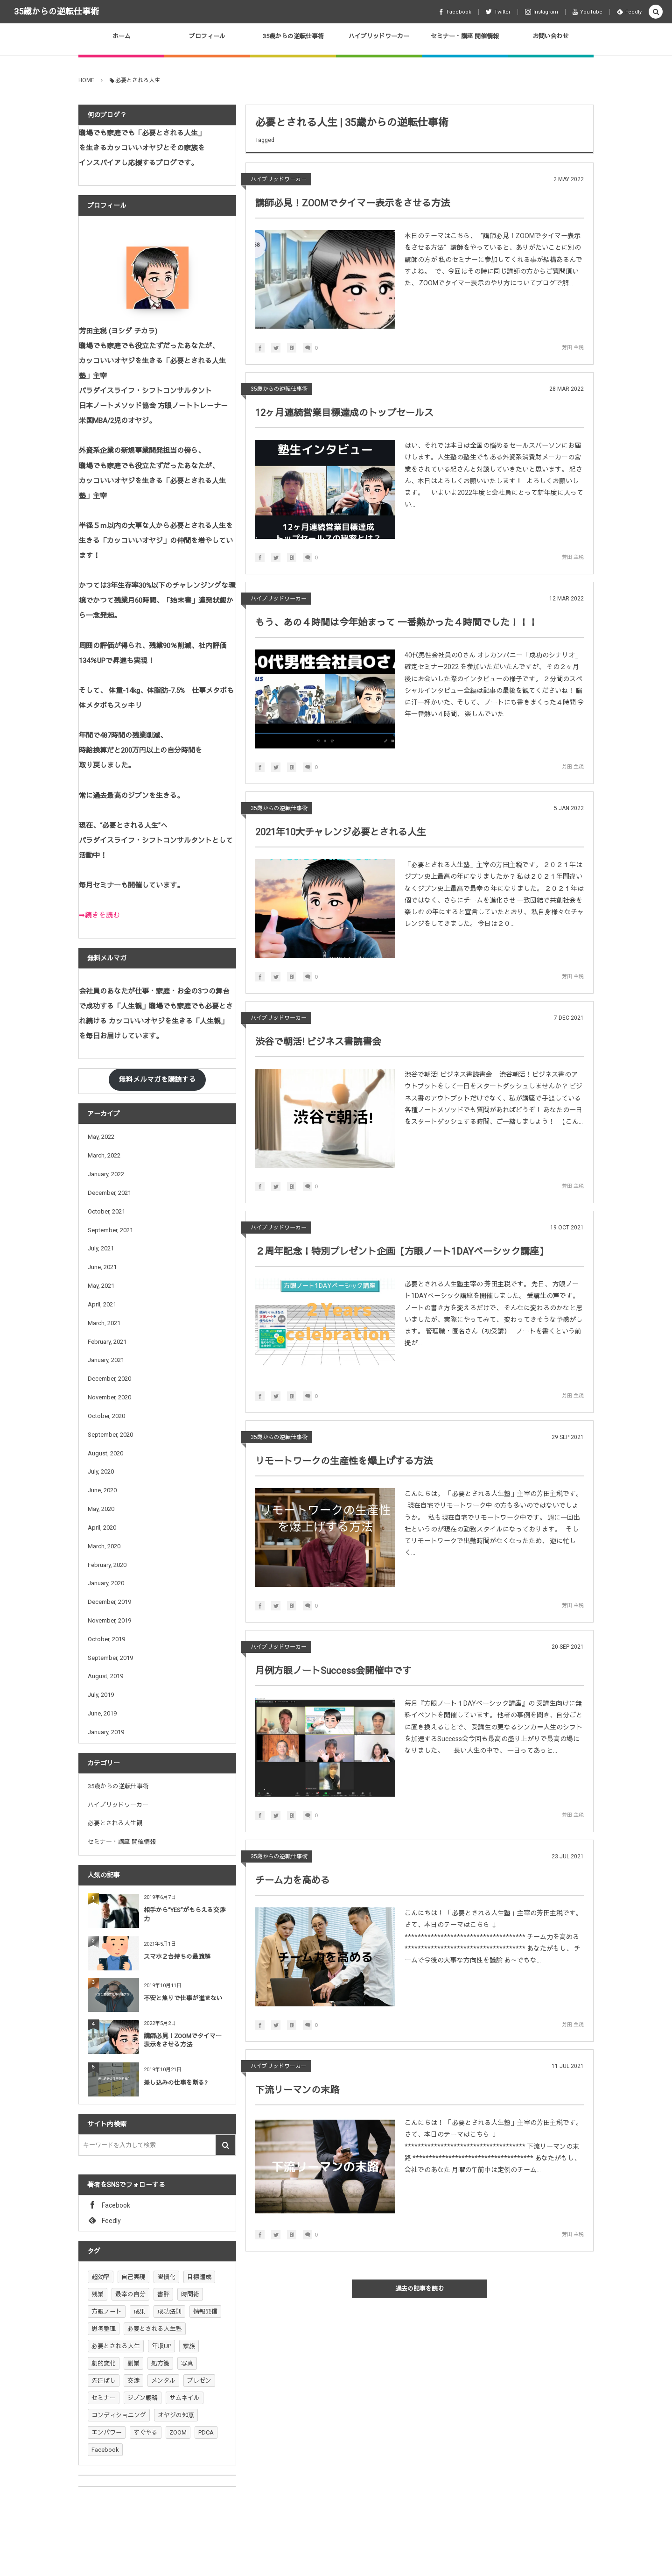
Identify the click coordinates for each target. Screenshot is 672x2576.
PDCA (206, 2432)
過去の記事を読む (419, 2288)
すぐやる (145, 2432)
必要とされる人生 (115, 2346)
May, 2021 (101, 1285)
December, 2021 (109, 1192)
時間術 (190, 2294)
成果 (139, 2311)
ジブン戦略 (142, 2397)
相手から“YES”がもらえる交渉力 (184, 1914)
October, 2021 (106, 1211)
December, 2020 (109, 1378)
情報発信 (205, 2311)
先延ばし (103, 2380)
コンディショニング (118, 2415)
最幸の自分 (130, 2294)
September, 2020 (110, 1434)
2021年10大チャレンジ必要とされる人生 (340, 832)
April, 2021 (102, 1304)
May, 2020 (101, 1508)
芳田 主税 (573, 348)
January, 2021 (106, 1359)
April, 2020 (102, 1527)
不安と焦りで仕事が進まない (183, 1998)
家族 (189, 2346)
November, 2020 (109, 1397)
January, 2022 (106, 1174)
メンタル (163, 2380)
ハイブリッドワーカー (279, 179)
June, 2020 (102, 1490)
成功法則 (169, 2311)
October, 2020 (106, 1415)
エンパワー (106, 2432)
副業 (133, 2363)
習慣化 (166, 2276)
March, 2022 (104, 1155)
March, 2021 (104, 1323)
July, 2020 (101, 1471)
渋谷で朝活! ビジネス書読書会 (318, 1041)
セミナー (103, 2397)
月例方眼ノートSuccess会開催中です (333, 1670)
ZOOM (178, 2432)
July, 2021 (101, 1248)
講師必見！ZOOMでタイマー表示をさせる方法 (352, 203)
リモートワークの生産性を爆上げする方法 (344, 1461)
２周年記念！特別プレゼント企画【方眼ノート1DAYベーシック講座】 (401, 1251)
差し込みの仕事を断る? (176, 2082)
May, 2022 (101, 1136)
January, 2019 (106, 1732)
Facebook (105, 2449)
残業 (97, 2294)
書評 (163, 2294)
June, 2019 (102, 1713)
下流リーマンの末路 (297, 2090)
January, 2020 (106, 1583)
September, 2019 (110, 1657)
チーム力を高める (292, 1880)
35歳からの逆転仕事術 (56, 11)
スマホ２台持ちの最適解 (177, 1956)
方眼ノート (106, 2311)
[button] (656, 12)
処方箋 (160, 2363)
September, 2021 (110, 1230)
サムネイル (184, 2397)
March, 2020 (104, 1546)
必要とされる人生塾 (154, 2328)
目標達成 (199, 2276)
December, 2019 (109, 1601)
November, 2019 (109, 1620)
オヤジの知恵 (176, 2415)
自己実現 (133, 2276)
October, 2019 (106, 1639)
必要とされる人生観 (115, 1823)
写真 (187, 2363)
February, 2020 (107, 1564)
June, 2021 (102, 1266)
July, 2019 (101, 1694)
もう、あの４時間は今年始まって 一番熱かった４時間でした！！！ (396, 622)
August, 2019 (105, 1676)
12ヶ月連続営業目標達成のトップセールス (344, 412)
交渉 (133, 2380)
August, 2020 (105, 1453)
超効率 (100, 2276)
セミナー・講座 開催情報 (122, 1841)
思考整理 (103, 2328)
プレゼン (199, 2380)
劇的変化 (103, 2363)
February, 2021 (107, 1341)
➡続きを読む (99, 915)
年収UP (161, 2346)
